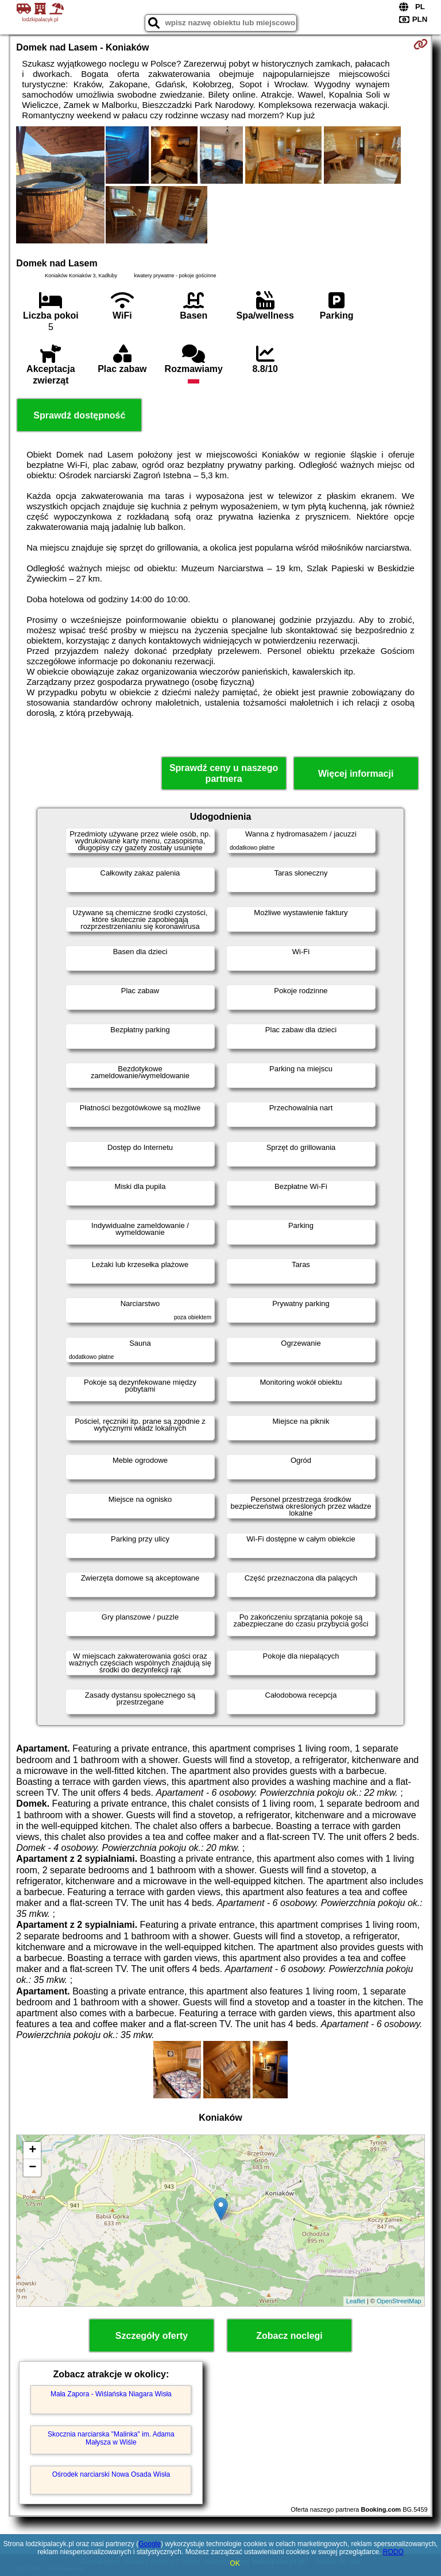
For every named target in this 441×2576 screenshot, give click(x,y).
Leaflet (355, 2301)
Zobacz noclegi (289, 2336)
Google (149, 2544)
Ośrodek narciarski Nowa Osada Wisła (111, 2474)
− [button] (32, 2167)
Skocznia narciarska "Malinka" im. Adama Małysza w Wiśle (111, 2438)
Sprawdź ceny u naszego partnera (223, 773)
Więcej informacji (355, 773)
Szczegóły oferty (151, 2336)
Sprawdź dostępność (79, 415)
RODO (393, 2552)
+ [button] (32, 2150)
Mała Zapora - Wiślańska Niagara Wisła (111, 2394)
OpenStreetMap (399, 2301)
